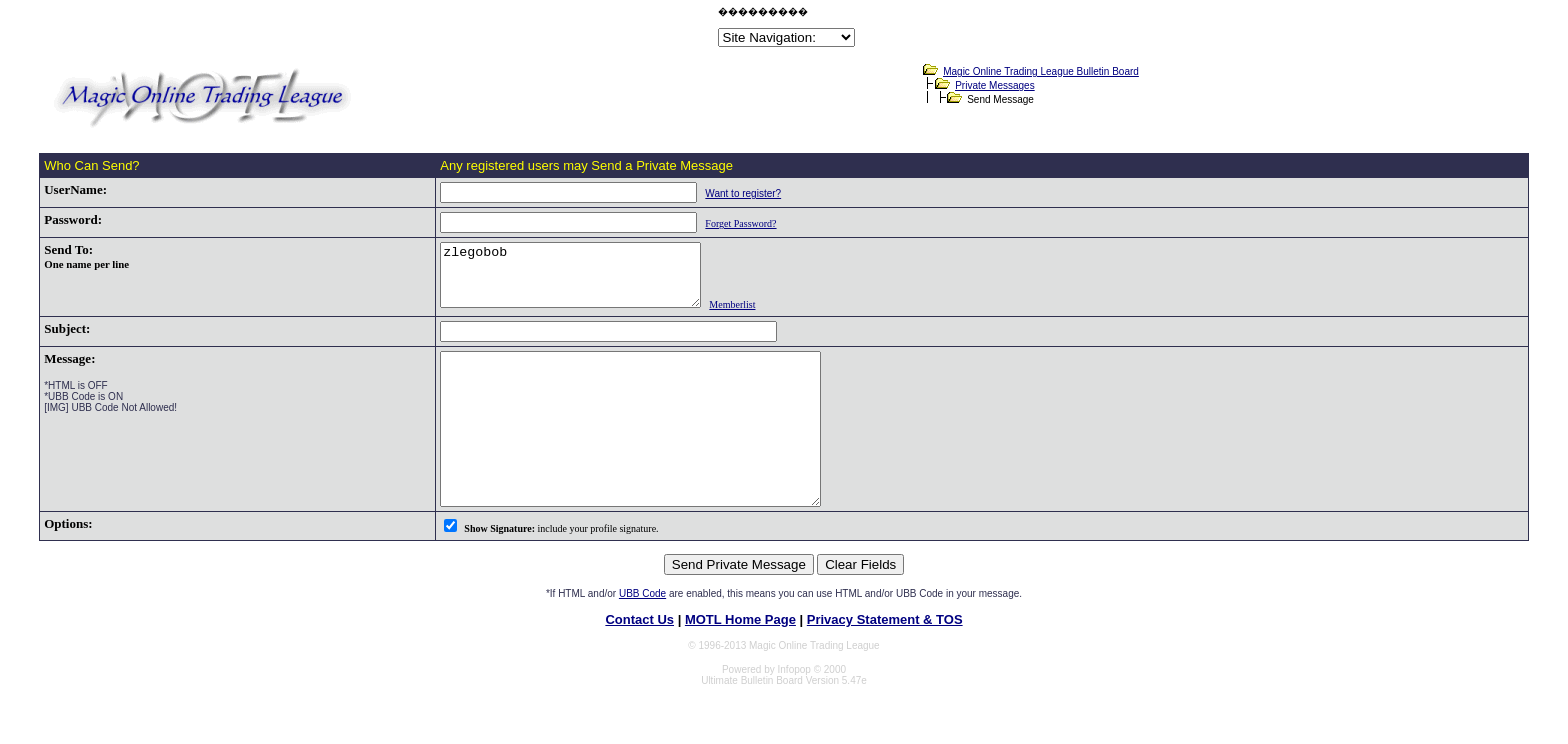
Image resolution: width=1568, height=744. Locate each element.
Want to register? (712, 193)
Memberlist (731, 316)
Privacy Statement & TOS (885, 661)
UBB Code (642, 635)
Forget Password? (709, 223)
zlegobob (554, 281)
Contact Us (639, 661)
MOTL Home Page (740, 661)
